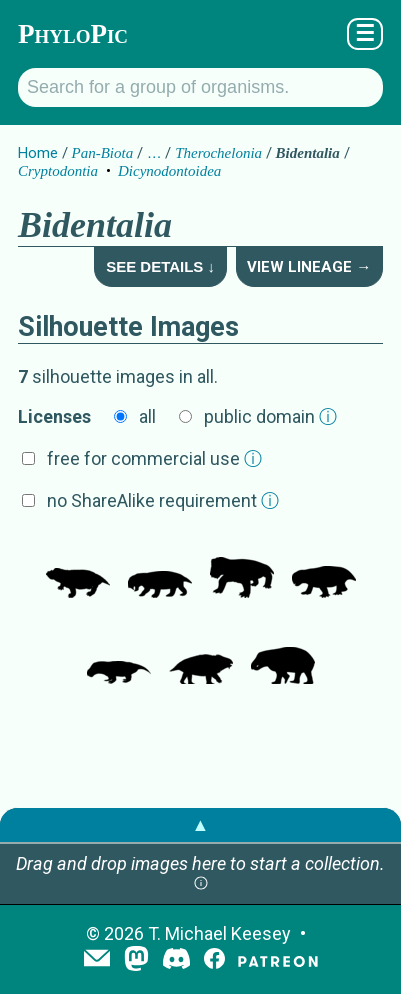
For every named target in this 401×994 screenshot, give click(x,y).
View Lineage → (309, 267)
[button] (201, 884)
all (147, 416)
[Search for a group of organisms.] (200, 87)
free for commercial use (154, 458)
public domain (270, 416)
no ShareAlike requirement (163, 500)
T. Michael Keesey (219, 933)
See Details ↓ (160, 266)
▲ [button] (201, 824)
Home (38, 153)
